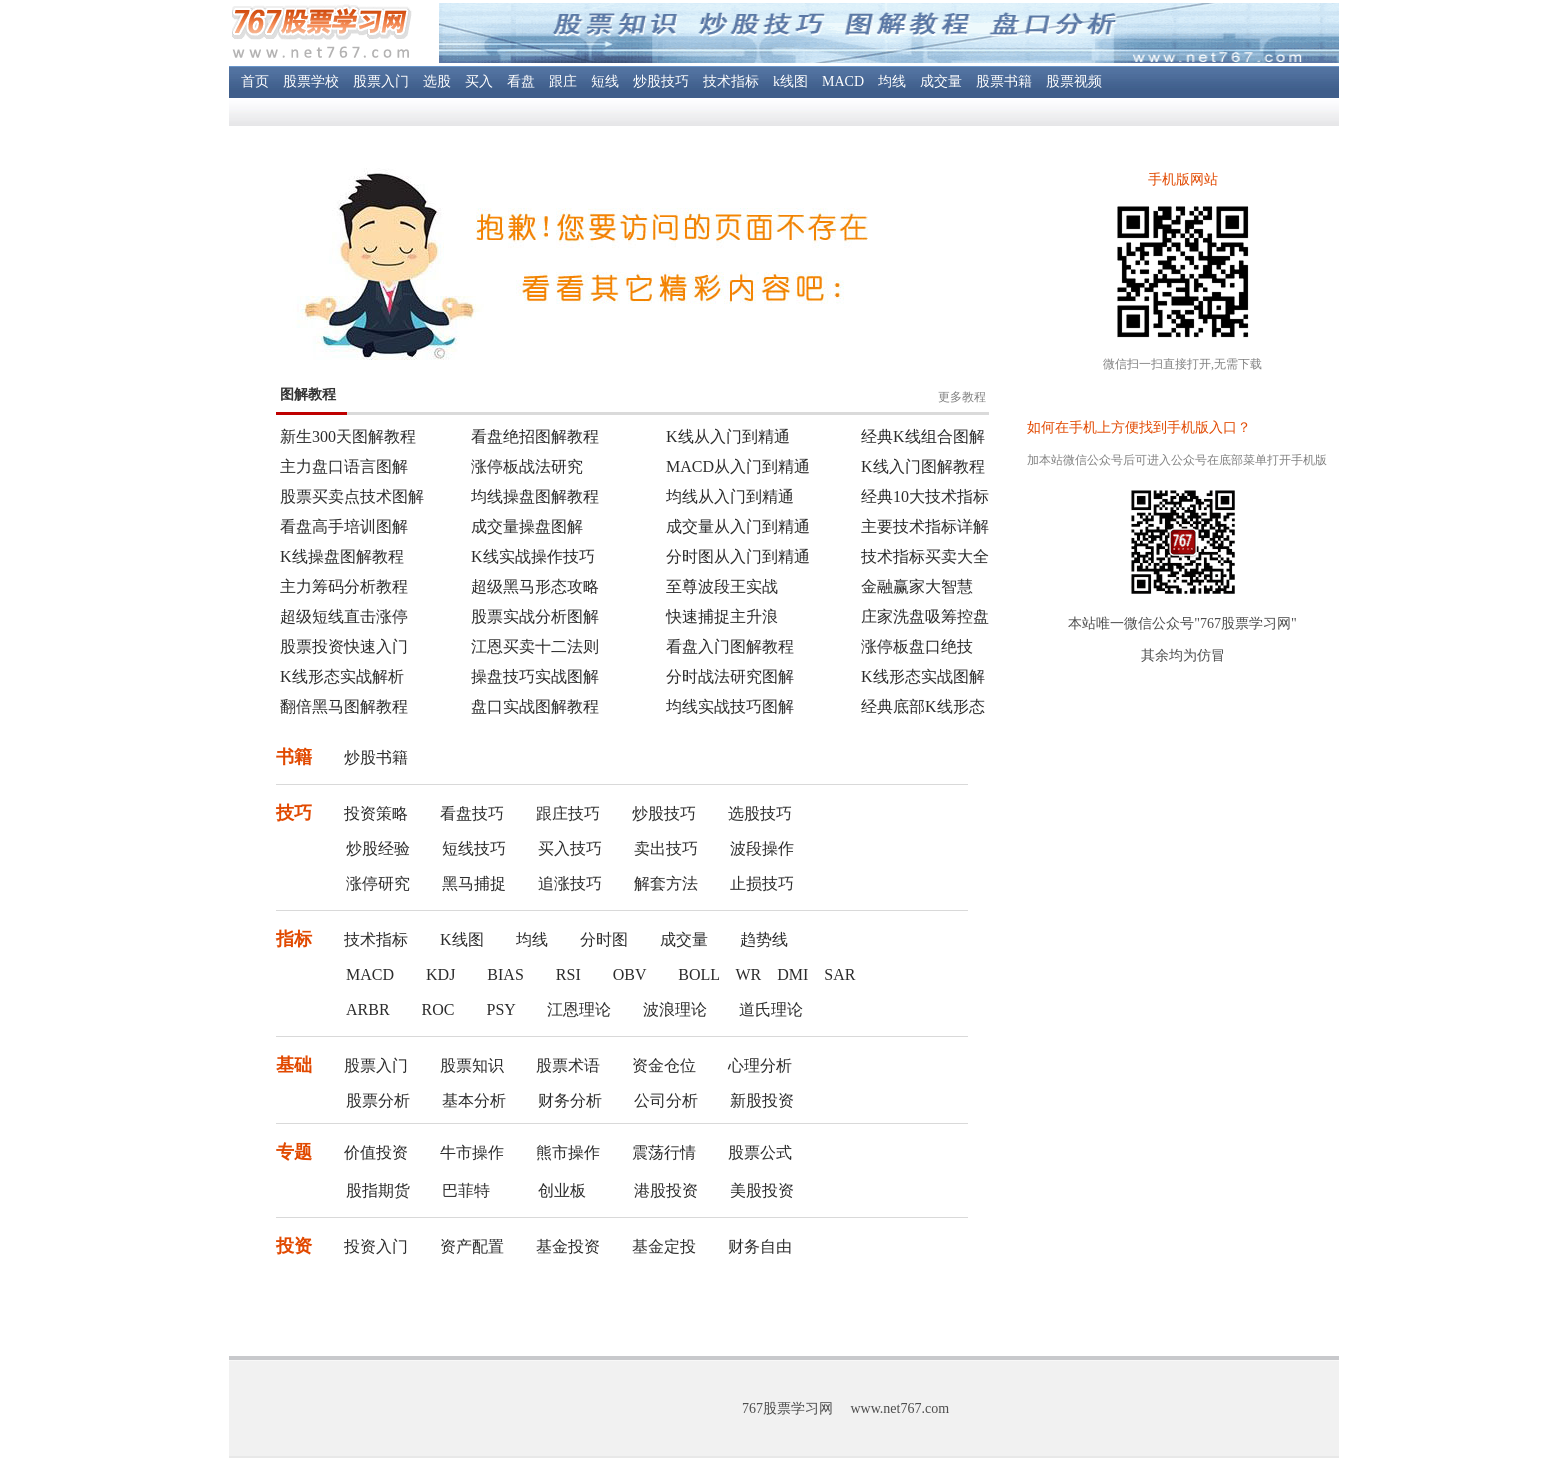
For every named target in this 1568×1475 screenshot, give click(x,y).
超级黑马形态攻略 (535, 586)
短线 (605, 81)
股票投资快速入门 (344, 646)
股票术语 (568, 1065)
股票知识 (472, 1065)
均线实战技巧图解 (730, 706)
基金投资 (568, 1246)
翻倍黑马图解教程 (344, 706)
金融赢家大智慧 (917, 586)
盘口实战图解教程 (535, 706)
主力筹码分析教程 (344, 586)
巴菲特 (466, 1190)
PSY (500, 1009)
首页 (255, 81)
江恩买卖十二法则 (535, 646)
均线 (892, 81)
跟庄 (563, 81)
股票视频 (1074, 81)
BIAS (505, 974)
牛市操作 (472, 1152)
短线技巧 (474, 848)
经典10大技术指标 (925, 496)
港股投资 (666, 1190)
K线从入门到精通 (728, 436)
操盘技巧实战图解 (535, 676)
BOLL (698, 974)
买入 (479, 81)
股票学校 (311, 81)
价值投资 (376, 1152)
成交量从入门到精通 (738, 526)
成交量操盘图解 (527, 526)
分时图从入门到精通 (738, 556)
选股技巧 (760, 813)
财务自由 (760, 1246)
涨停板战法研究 (527, 466)
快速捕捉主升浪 (722, 616)
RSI (568, 974)
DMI (792, 974)
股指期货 (378, 1190)
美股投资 (762, 1190)
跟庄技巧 (568, 813)
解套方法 (666, 883)
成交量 (941, 81)
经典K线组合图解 (923, 436)
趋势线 (764, 939)
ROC (438, 1009)
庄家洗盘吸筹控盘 (925, 616)
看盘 (521, 81)
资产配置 (472, 1246)
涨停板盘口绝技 (917, 646)
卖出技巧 (666, 848)
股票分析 (378, 1100)
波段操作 (762, 848)
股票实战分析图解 (535, 616)
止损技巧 (762, 883)
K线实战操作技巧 (533, 556)
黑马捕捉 (474, 883)
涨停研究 (378, 883)
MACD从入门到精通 (738, 466)
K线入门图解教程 (923, 466)
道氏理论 (771, 1009)
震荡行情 (664, 1152)
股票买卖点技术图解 (352, 496)
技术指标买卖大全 (925, 556)
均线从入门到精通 (730, 496)
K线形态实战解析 (342, 676)
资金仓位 (664, 1065)
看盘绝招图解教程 (535, 436)
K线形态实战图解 (923, 676)
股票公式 (760, 1152)
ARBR (368, 1009)
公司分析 (666, 1100)
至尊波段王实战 (722, 586)
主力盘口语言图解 (344, 466)
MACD (843, 81)
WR (748, 974)
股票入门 (381, 81)
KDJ (440, 974)
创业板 (562, 1190)
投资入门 (376, 1246)
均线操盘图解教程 (535, 496)
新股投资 (762, 1100)
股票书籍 (1004, 81)
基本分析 (474, 1100)
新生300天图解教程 (348, 436)
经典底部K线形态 (923, 706)
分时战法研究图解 (730, 676)
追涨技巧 (570, 883)
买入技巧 (570, 848)
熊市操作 (568, 1152)
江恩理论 (579, 1009)
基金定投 (664, 1246)
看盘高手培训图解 (344, 526)
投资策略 (376, 813)
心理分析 (760, 1065)
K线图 (462, 939)
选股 (437, 81)
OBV (630, 974)
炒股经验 (378, 848)
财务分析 (570, 1100)
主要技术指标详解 (925, 526)
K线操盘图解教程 (342, 556)
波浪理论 (675, 1009)
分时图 (604, 939)
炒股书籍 (376, 757)
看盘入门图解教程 (730, 646)
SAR (839, 974)
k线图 (790, 81)
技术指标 (731, 81)
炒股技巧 (661, 81)
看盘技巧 (472, 813)
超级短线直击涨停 (344, 616)
